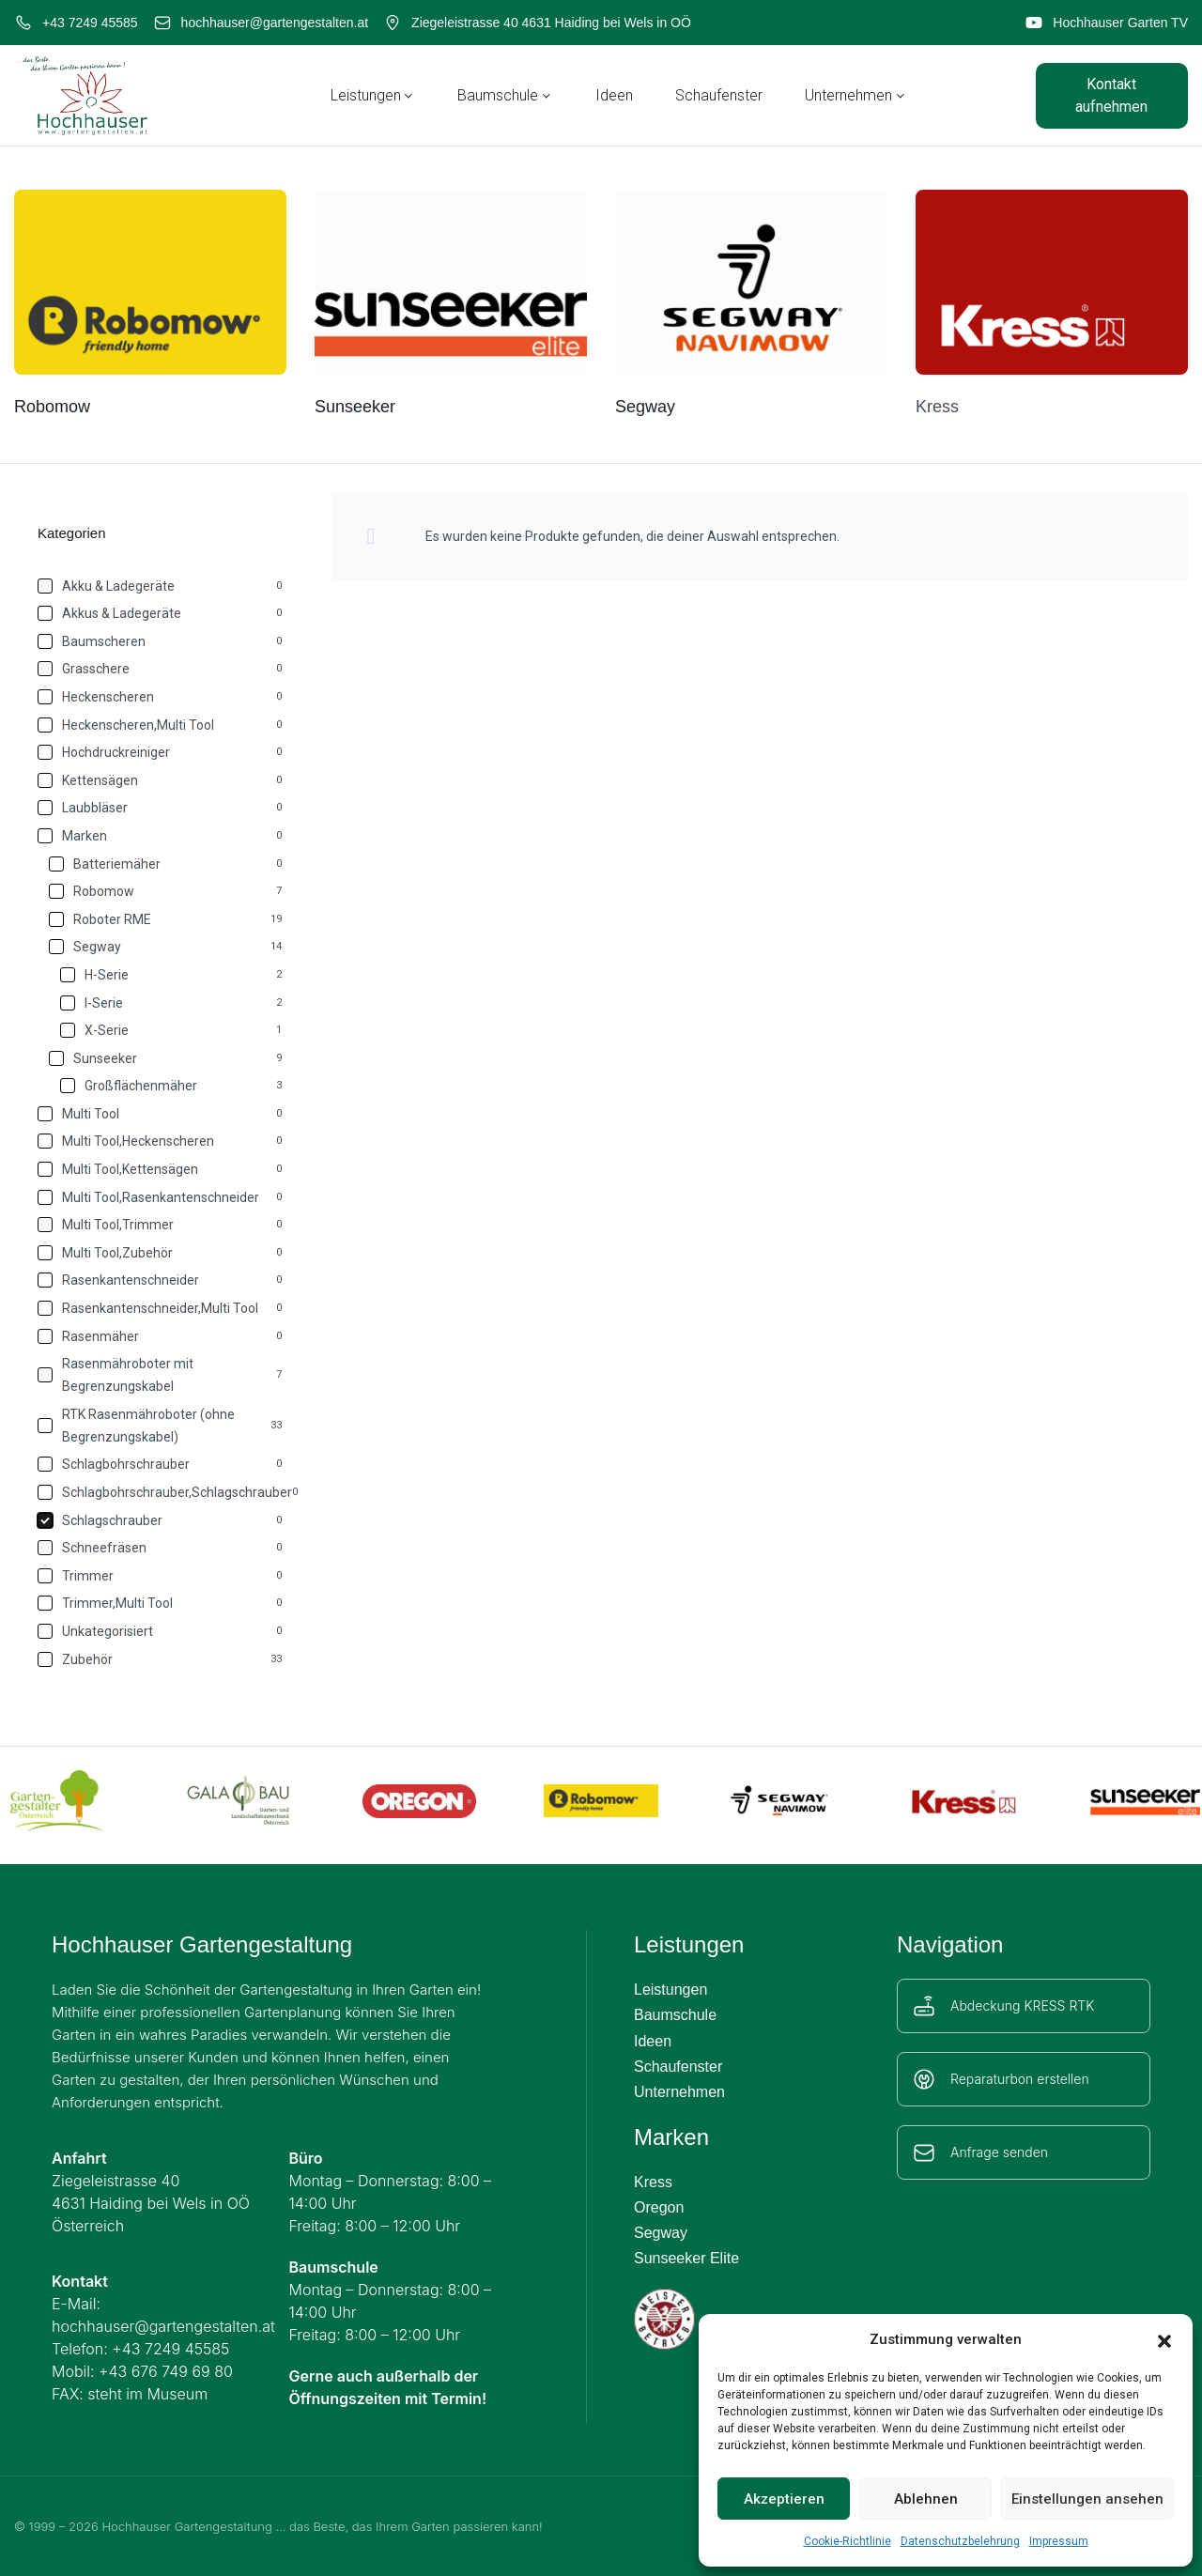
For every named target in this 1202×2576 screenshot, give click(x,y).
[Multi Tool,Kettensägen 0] (161, 1169)
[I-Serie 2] (172, 1003)
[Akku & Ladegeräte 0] (161, 586)
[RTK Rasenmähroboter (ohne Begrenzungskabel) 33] (161, 1425)
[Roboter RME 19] (167, 919)
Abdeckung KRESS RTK (1022, 2005)
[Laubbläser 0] (161, 807)
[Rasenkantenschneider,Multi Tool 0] (161, 1308)
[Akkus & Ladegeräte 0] (161, 613)
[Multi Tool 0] (161, 1114)
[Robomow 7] (167, 891)
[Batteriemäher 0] (167, 864)
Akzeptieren (784, 2499)
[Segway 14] (167, 946)
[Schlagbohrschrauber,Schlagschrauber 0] (161, 1492)
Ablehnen (926, 2499)
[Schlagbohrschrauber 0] (161, 1464)
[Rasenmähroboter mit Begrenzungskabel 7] (161, 1374)
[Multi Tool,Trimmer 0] (161, 1224)
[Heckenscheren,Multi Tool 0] (161, 725)
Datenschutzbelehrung (960, 2541)
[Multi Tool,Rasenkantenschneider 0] (161, 1197)
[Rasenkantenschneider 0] (161, 1280)
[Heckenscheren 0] (161, 697)
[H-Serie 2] (172, 975)
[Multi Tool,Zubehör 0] (161, 1253)
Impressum (1058, 2541)
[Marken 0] (161, 836)
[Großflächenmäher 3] (172, 1085)
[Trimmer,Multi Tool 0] (161, 1603)
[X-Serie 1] (172, 1030)
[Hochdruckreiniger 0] (161, 752)
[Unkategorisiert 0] (161, 1631)
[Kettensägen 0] (161, 780)
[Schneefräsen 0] (161, 1547)
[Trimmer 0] (161, 1576)
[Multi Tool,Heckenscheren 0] (161, 1141)
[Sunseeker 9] (167, 1058)
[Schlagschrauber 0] (161, 1520)
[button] (1164, 2339)
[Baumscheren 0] (161, 641)
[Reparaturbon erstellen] (924, 2079)
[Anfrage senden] (924, 2152)
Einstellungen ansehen (1087, 2499)
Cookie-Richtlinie (847, 2541)
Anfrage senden (999, 2152)
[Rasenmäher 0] (161, 1336)
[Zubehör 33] (161, 1659)
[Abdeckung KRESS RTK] (924, 2006)
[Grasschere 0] (161, 668)
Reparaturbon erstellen (1019, 2079)
